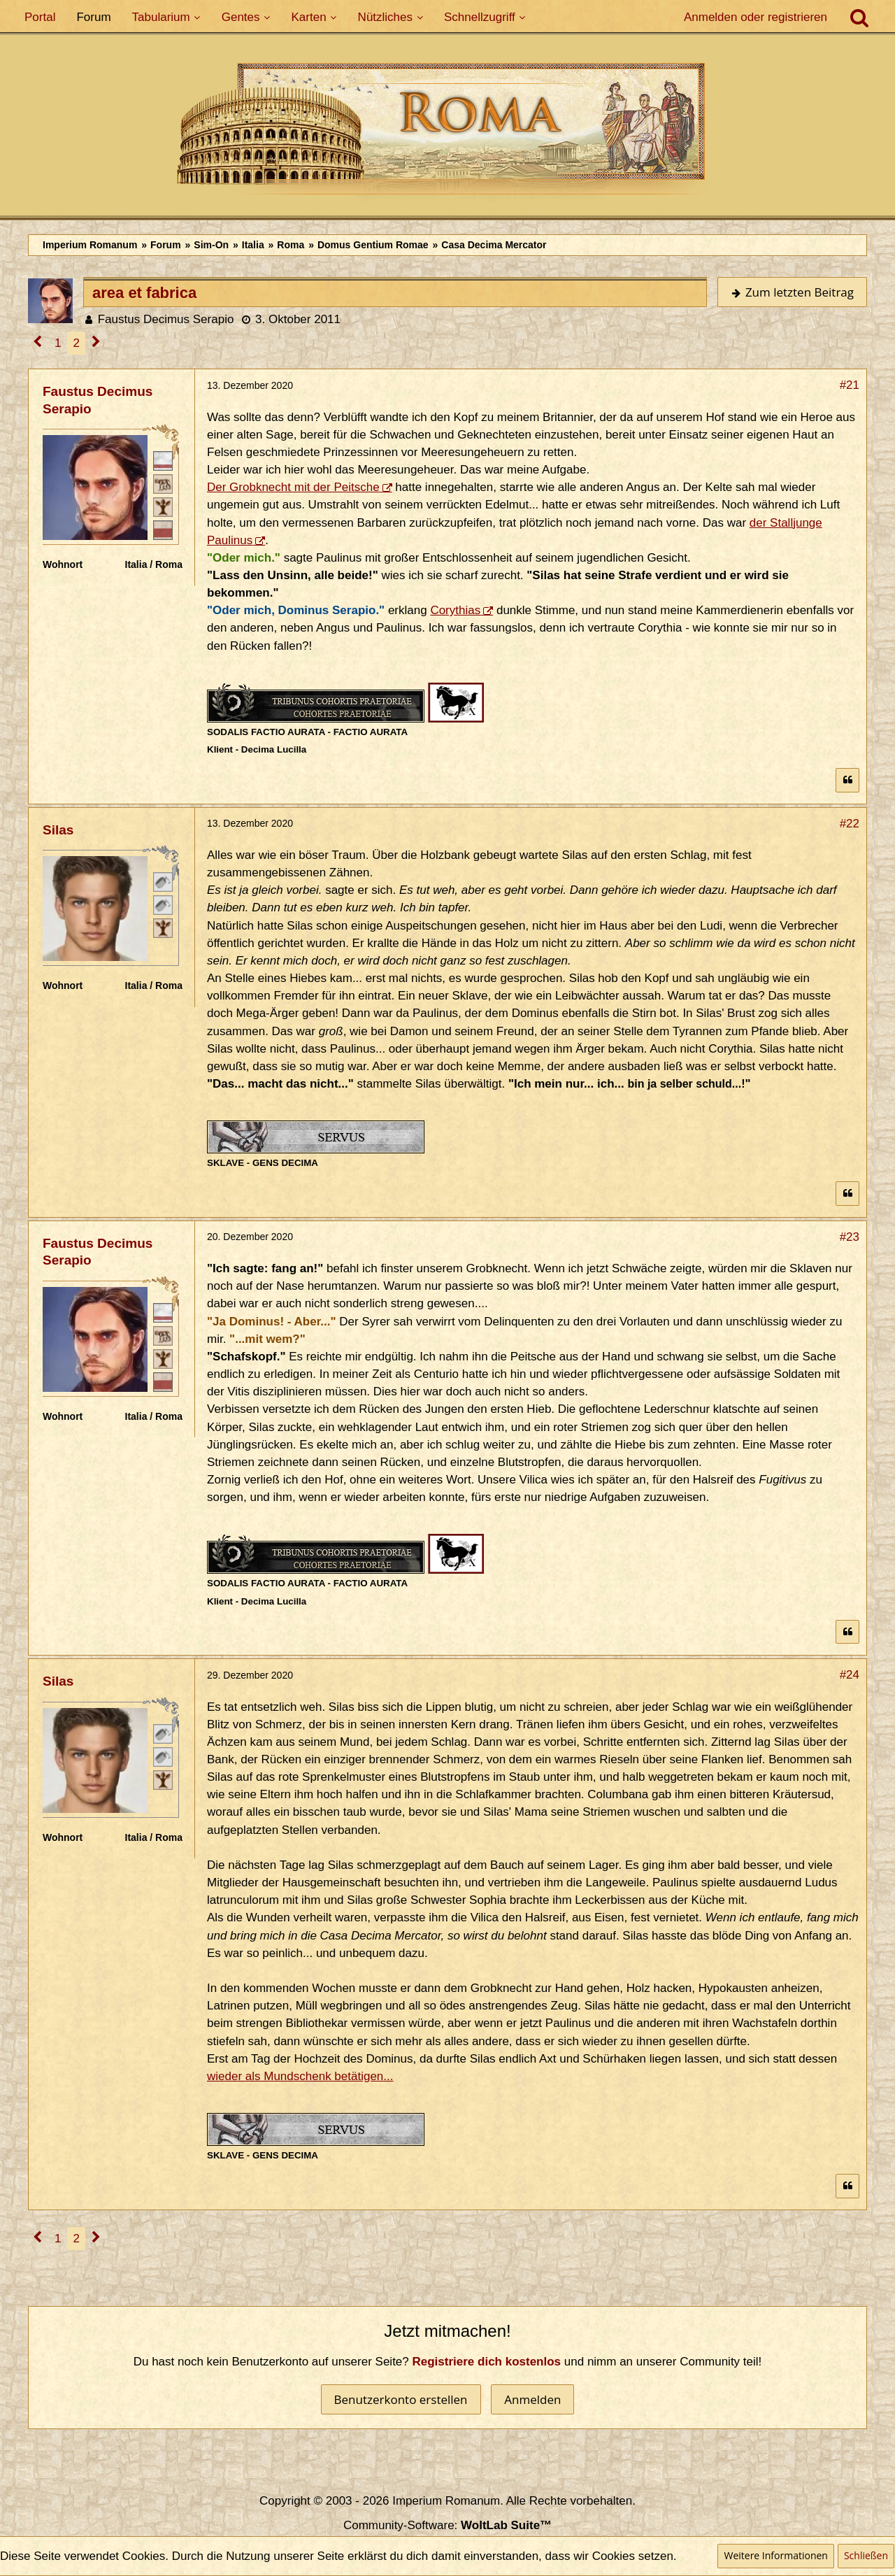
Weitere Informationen (775, 2555)
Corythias (455, 610)
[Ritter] (163, 460)
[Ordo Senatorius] (163, 529)
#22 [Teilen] (849, 823)
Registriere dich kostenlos (487, 2361)
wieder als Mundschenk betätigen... (300, 2076)
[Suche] (859, 17)
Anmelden (532, 2399)
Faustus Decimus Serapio (166, 319)
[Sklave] (163, 881)
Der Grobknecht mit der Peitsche (293, 487)
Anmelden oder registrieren (755, 17)
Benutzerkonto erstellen (401, 2399)
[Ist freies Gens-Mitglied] (163, 506)
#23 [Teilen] (849, 1237)
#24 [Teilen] (849, 1674)
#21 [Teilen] (849, 385)
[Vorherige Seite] (38, 343)
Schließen (866, 2555)
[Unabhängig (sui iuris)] (163, 927)
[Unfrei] (163, 904)
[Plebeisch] (163, 483)
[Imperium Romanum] (447, 132)
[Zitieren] (847, 780)
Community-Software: (447, 2525)
